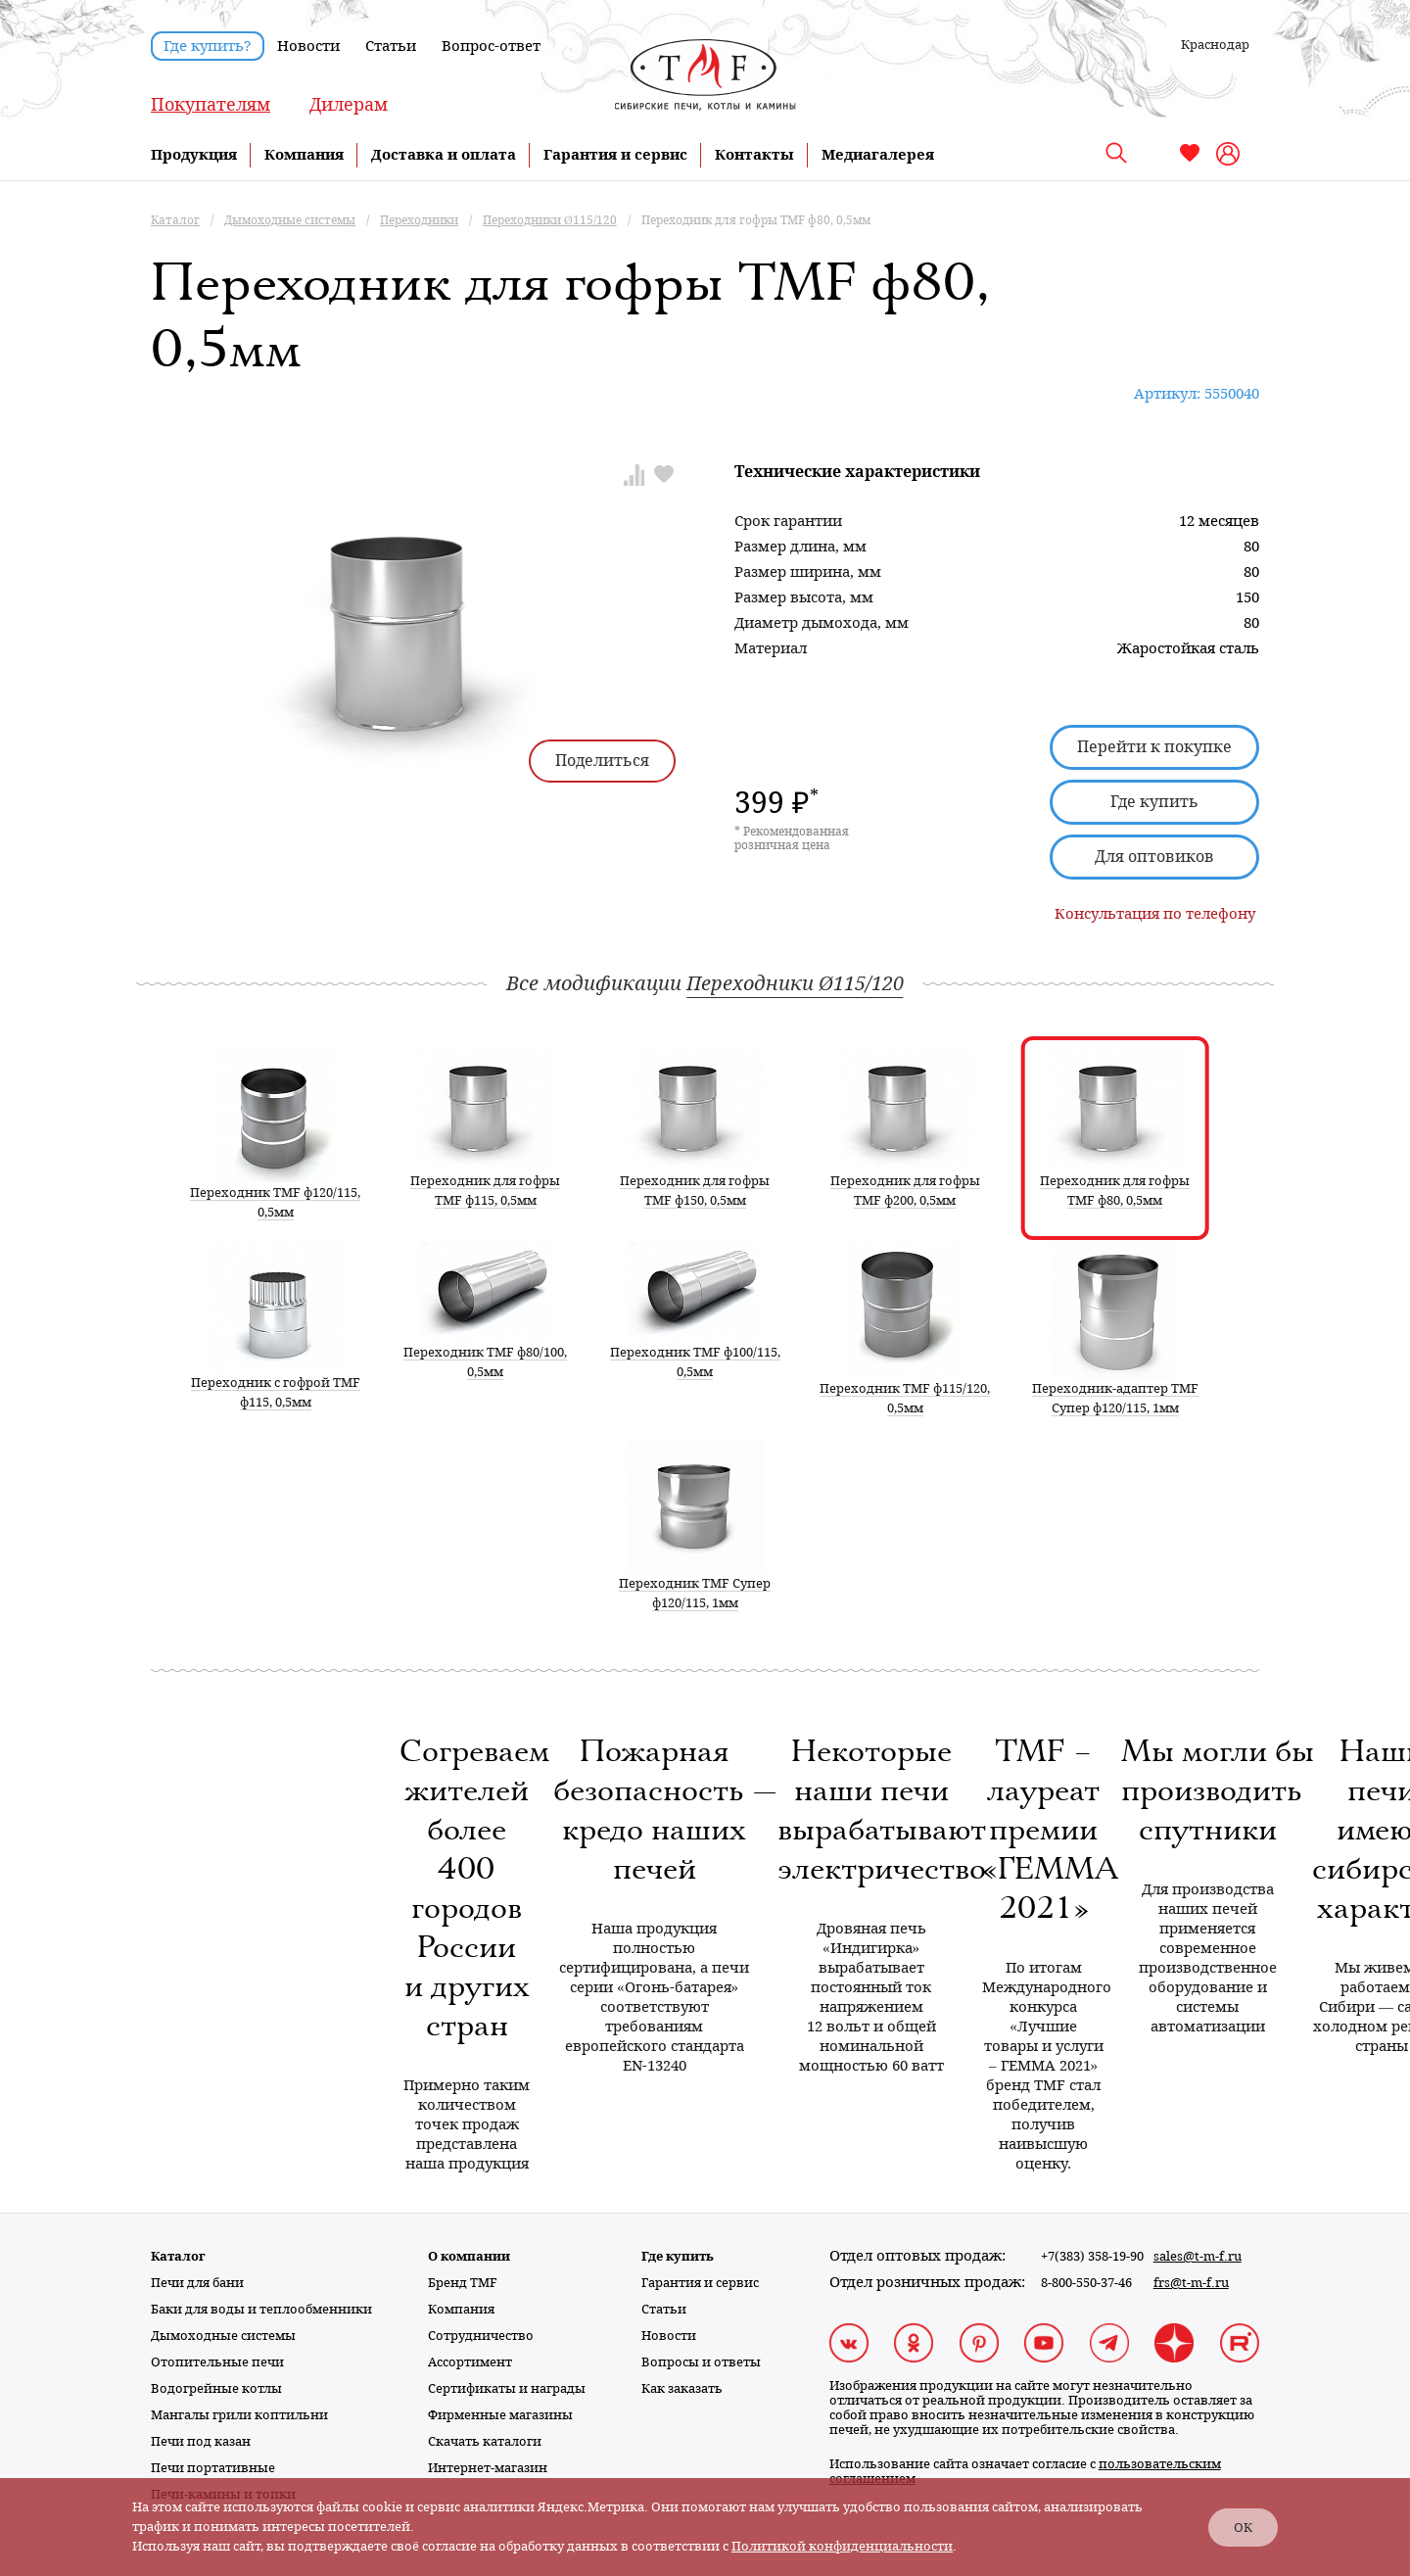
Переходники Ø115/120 (794, 983)
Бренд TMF (462, 2282)
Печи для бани (197, 2282)
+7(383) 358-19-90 (1092, 2256)
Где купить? (208, 46)
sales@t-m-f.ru (1197, 2256)
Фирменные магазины (500, 2415)
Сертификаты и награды (507, 2388)
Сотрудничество (481, 2335)
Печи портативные (213, 2467)
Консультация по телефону (1155, 914)
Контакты (754, 155)
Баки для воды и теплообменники (261, 2309)
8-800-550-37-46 (1086, 2282)
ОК (1243, 2527)
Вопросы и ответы (701, 2362)
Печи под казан (201, 2441)
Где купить (1154, 801)
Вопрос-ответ (491, 46)
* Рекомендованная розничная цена (791, 838)
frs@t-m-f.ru (1191, 2282)
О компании (469, 2256)
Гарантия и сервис (615, 155)
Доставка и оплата (443, 155)
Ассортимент (470, 2362)
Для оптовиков (1154, 856)
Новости (308, 46)
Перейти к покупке (1154, 747)
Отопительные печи (217, 2362)
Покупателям (210, 104)
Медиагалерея (878, 155)
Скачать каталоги (484, 2441)
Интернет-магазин (487, 2467)
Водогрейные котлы (216, 2388)
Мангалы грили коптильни (239, 2415)
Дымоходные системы (223, 2335)
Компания (304, 155)
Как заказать (682, 2388)
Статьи (390, 46)
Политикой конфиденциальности (842, 2546)
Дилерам (348, 104)
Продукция (194, 155)
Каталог (178, 2256)
